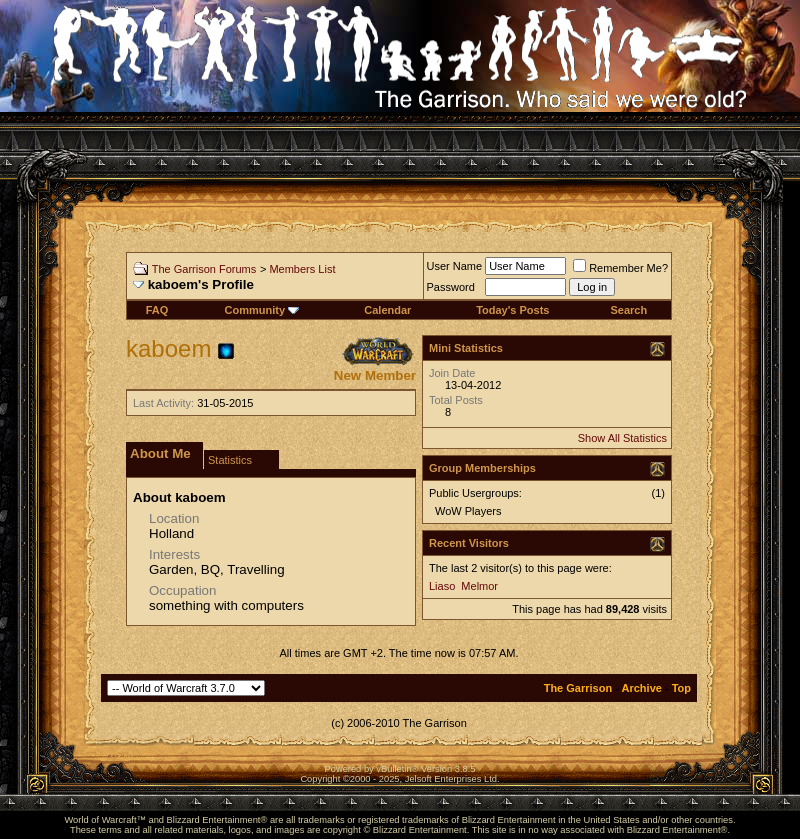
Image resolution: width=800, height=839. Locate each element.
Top (681, 688)
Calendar (387, 310)
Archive (642, 688)
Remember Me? (620, 268)
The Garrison (578, 688)
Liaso (442, 586)
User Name (455, 266)
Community (262, 310)
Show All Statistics (622, 438)
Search (628, 310)
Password (451, 287)
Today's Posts (512, 310)
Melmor (479, 586)
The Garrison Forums (204, 269)
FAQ (157, 310)
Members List (302, 269)
